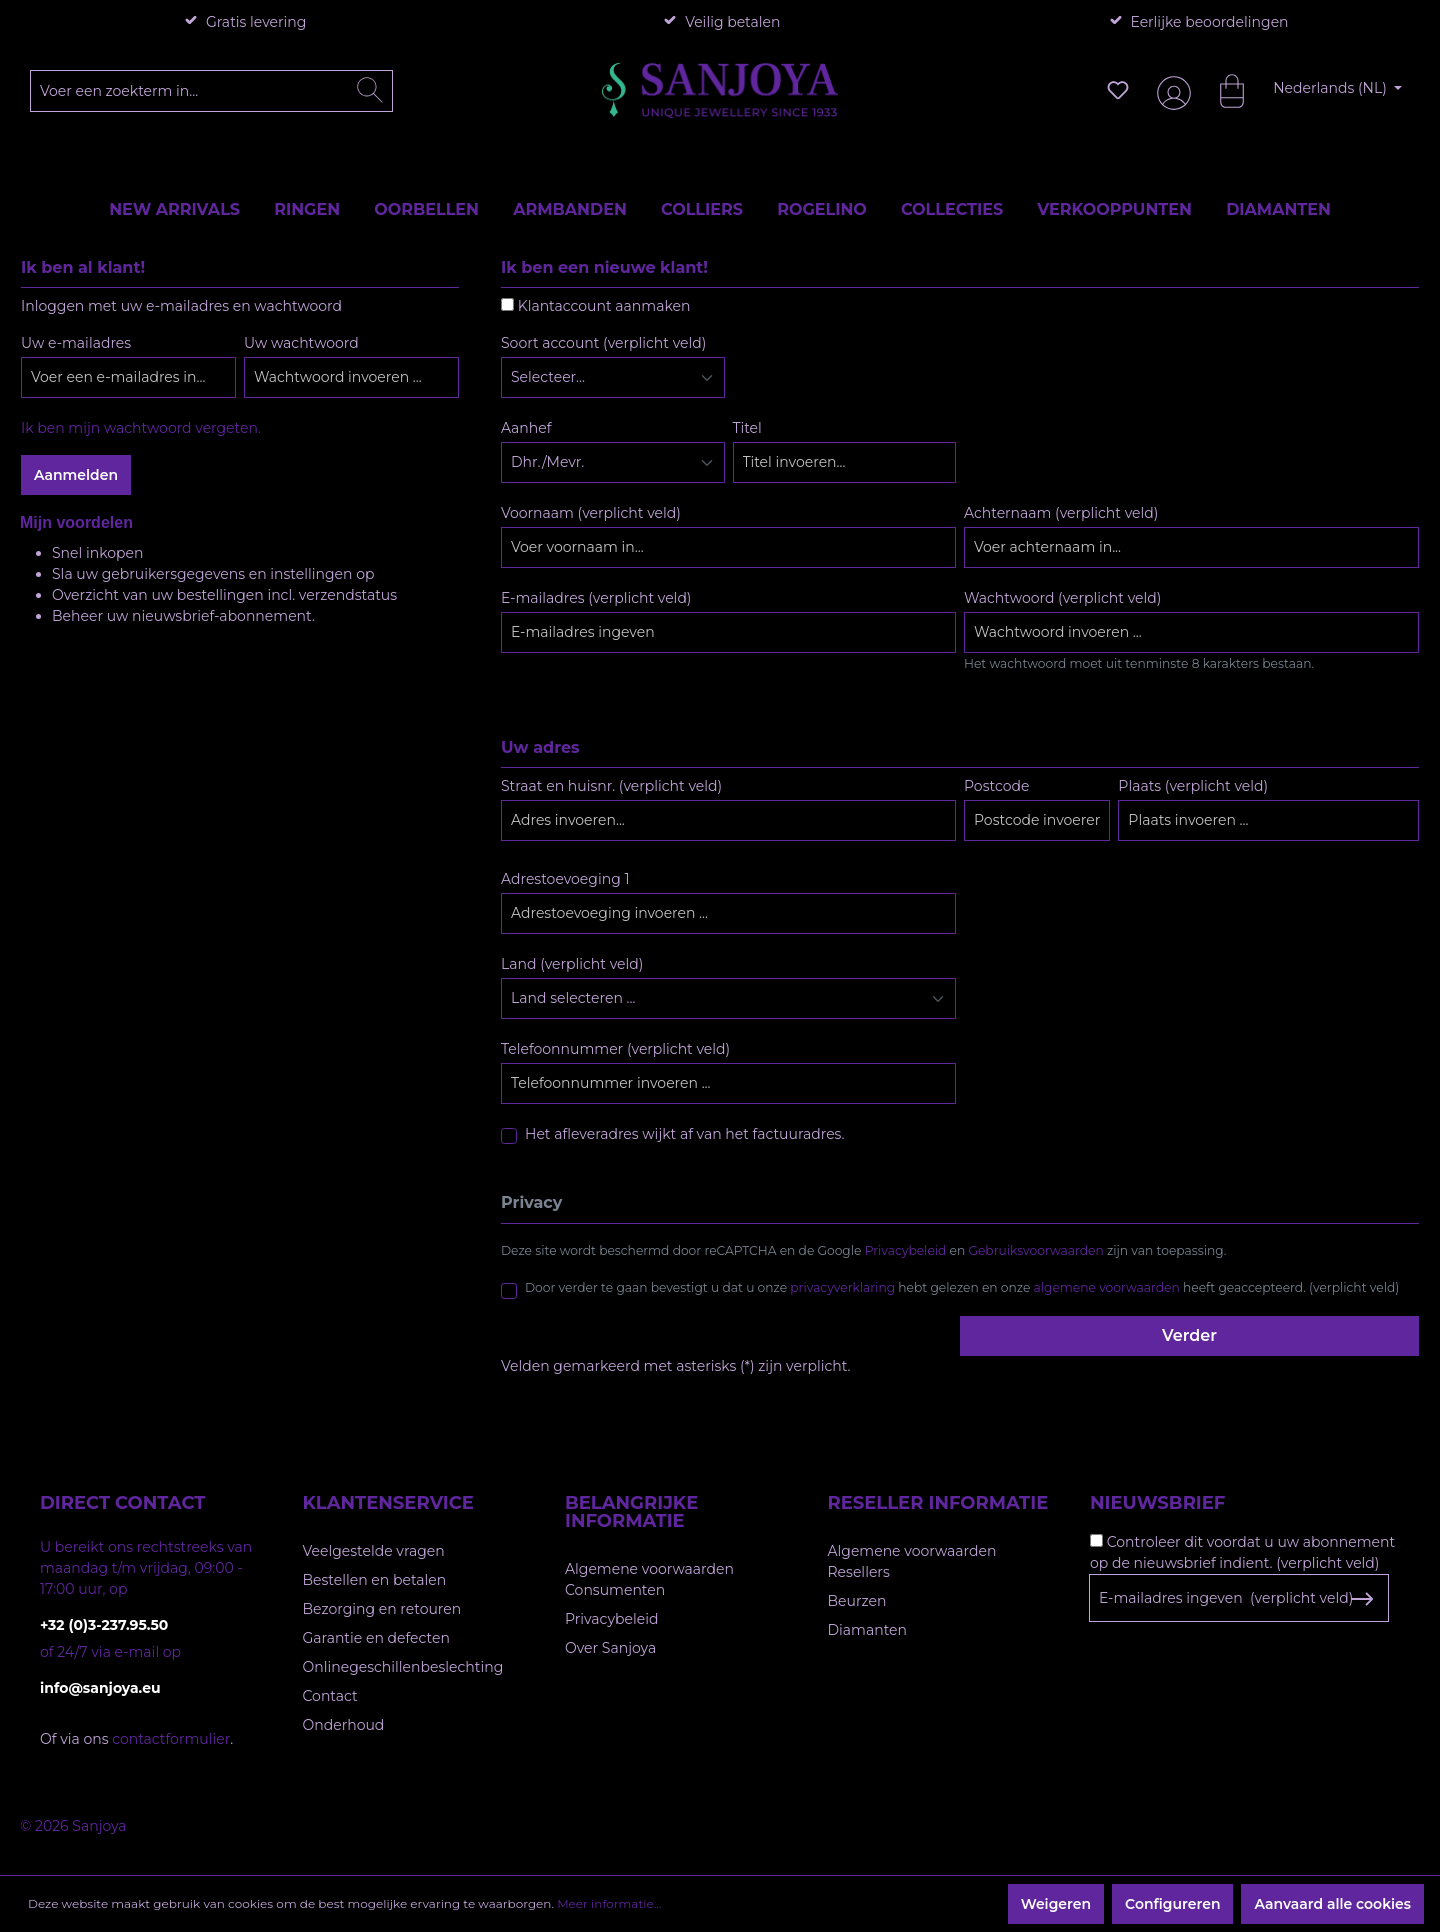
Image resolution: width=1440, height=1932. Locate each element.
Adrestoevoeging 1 (565, 879)
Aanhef (526, 428)
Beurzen (857, 1601)
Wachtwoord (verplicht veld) (1062, 598)
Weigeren (1056, 1904)
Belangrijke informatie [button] (631, 1512)
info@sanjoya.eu (100, 1688)
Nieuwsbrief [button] (1157, 1503)
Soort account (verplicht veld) (603, 343)
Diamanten (868, 1630)
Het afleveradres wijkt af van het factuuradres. (684, 1134)
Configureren (1172, 1904)
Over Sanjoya (610, 1648)
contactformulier (171, 1739)
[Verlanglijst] (1118, 90)
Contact (330, 1696)
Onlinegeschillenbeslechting (403, 1667)
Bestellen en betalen (375, 1580)
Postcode (996, 786)
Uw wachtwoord (301, 343)
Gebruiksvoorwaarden (1036, 1250)
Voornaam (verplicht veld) (591, 513)
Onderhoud (344, 1725)
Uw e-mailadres (76, 343)
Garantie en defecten (376, 1638)
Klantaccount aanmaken (604, 306)
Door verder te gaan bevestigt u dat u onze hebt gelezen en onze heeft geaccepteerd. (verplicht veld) (962, 1287)
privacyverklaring (842, 1287)
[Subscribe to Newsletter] (1361, 1599)
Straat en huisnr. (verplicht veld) (611, 786)
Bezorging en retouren (382, 1609)
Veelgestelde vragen (374, 1551)
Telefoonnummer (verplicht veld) (615, 1049)
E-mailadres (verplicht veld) (596, 598)
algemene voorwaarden (1107, 1287)
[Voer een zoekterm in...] (212, 91)
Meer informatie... (609, 1903)
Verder (1189, 1335)
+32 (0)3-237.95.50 (104, 1625)
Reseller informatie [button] (938, 1503)
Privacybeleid (906, 1250)
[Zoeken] (370, 91)
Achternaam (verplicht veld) (1061, 513)
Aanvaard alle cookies (1332, 1904)
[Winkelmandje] (1222, 90)
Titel (747, 428)
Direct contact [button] (122, 1503)
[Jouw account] (1170, 90)
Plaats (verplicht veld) (1193, 786)
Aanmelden (76, 475)
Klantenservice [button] (388, 1503)
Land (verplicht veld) (572, 964)
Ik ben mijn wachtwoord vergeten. (141, 428)
